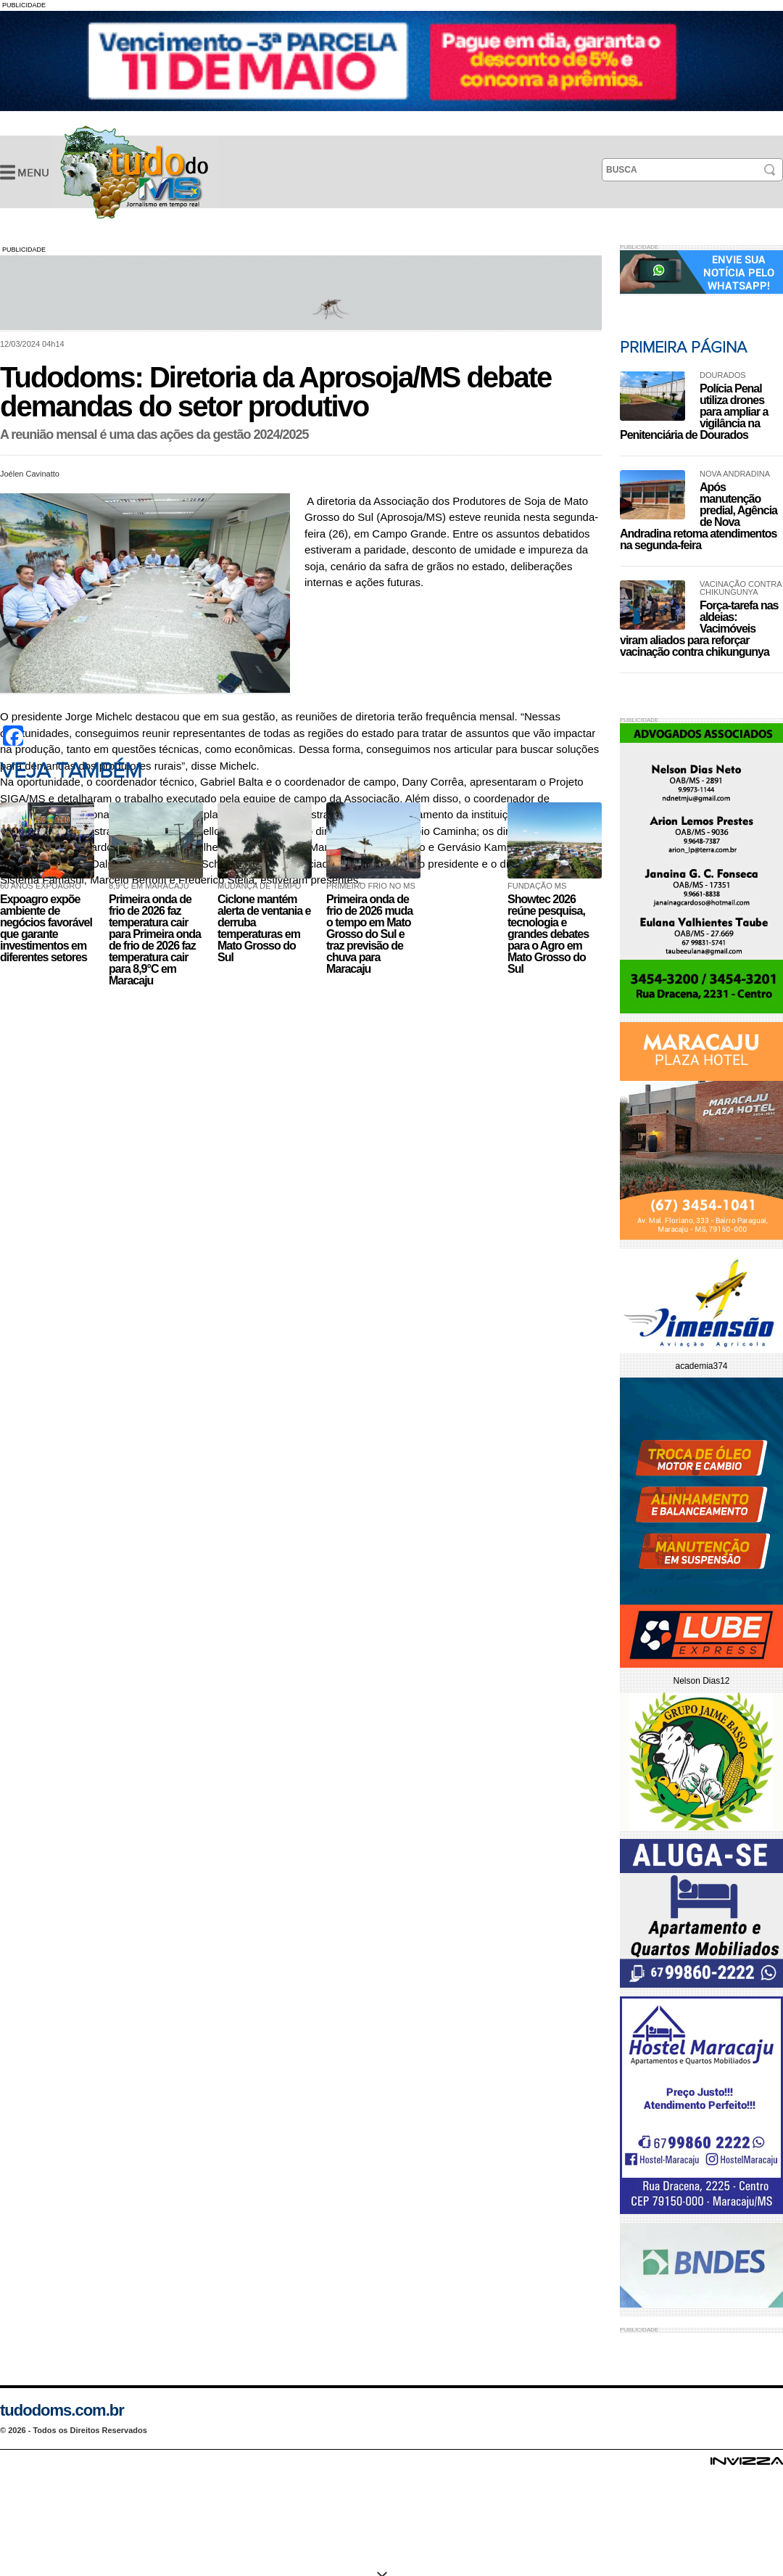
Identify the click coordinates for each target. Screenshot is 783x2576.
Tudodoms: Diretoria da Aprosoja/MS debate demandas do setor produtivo (134, 172)
